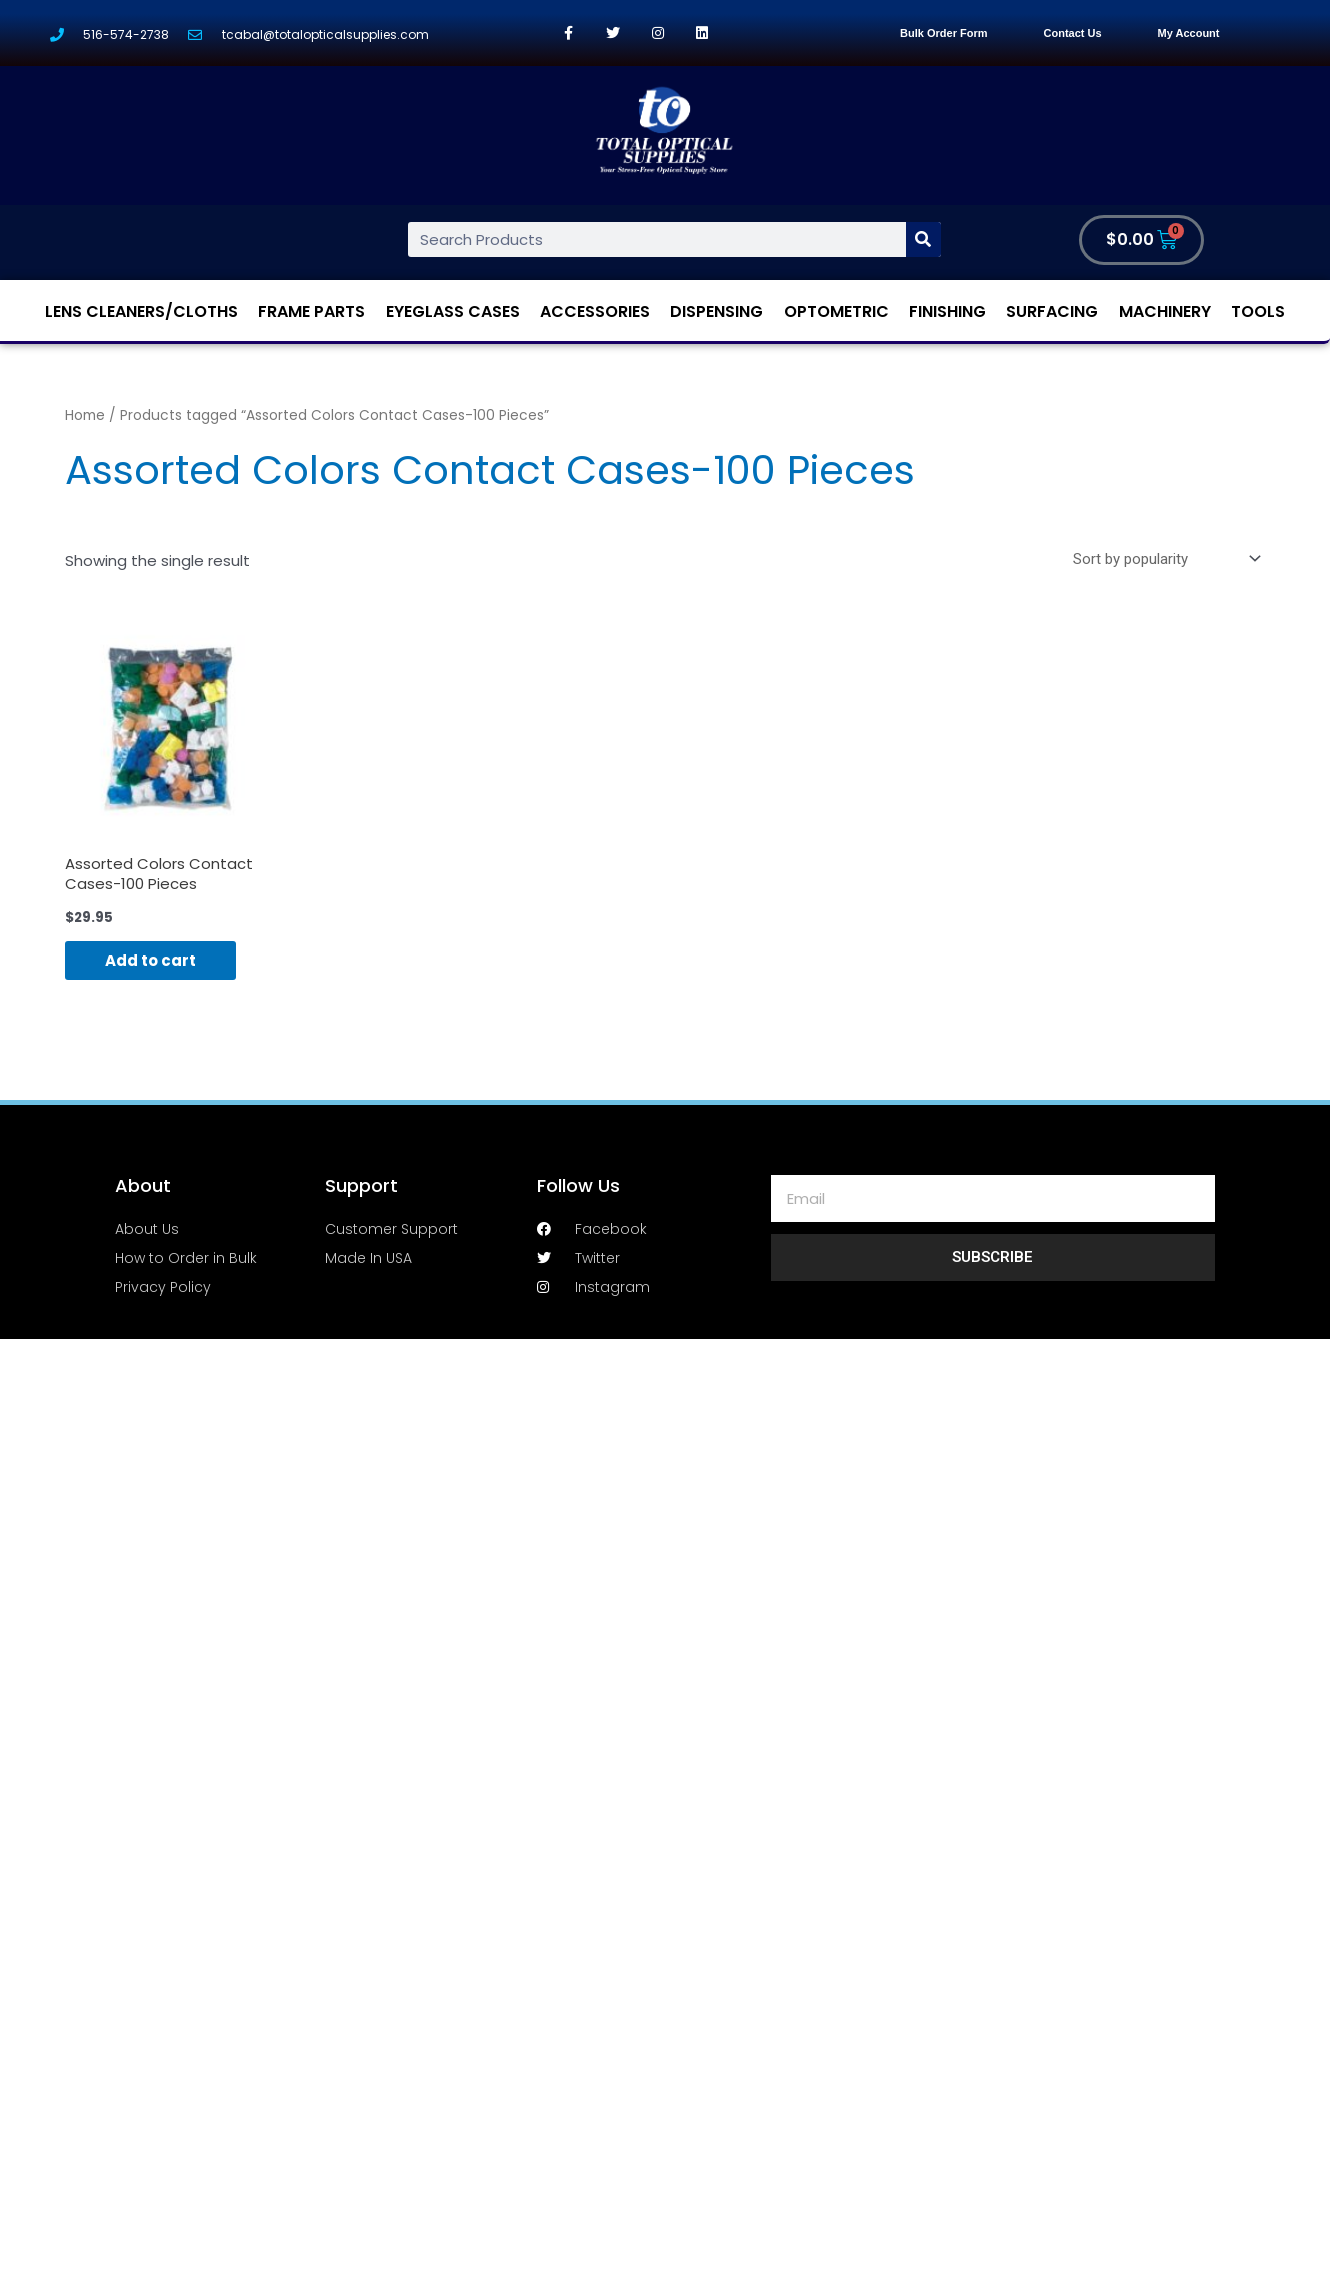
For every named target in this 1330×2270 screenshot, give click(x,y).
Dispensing (716, 311)
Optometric (836, 311)
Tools (1258, 311)
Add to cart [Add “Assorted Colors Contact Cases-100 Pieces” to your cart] (150, 960)
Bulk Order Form (943, 33)
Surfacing (1052, 311)
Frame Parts (311, 311)
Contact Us (1073, 33)
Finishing (947, 311)
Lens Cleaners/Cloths (141, 311)
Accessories (595, 311)
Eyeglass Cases (453, 311)
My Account (1189, 33)
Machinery (1165, 311)
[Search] (923, 239)
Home (85, 415)
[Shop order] (1163, 559)
